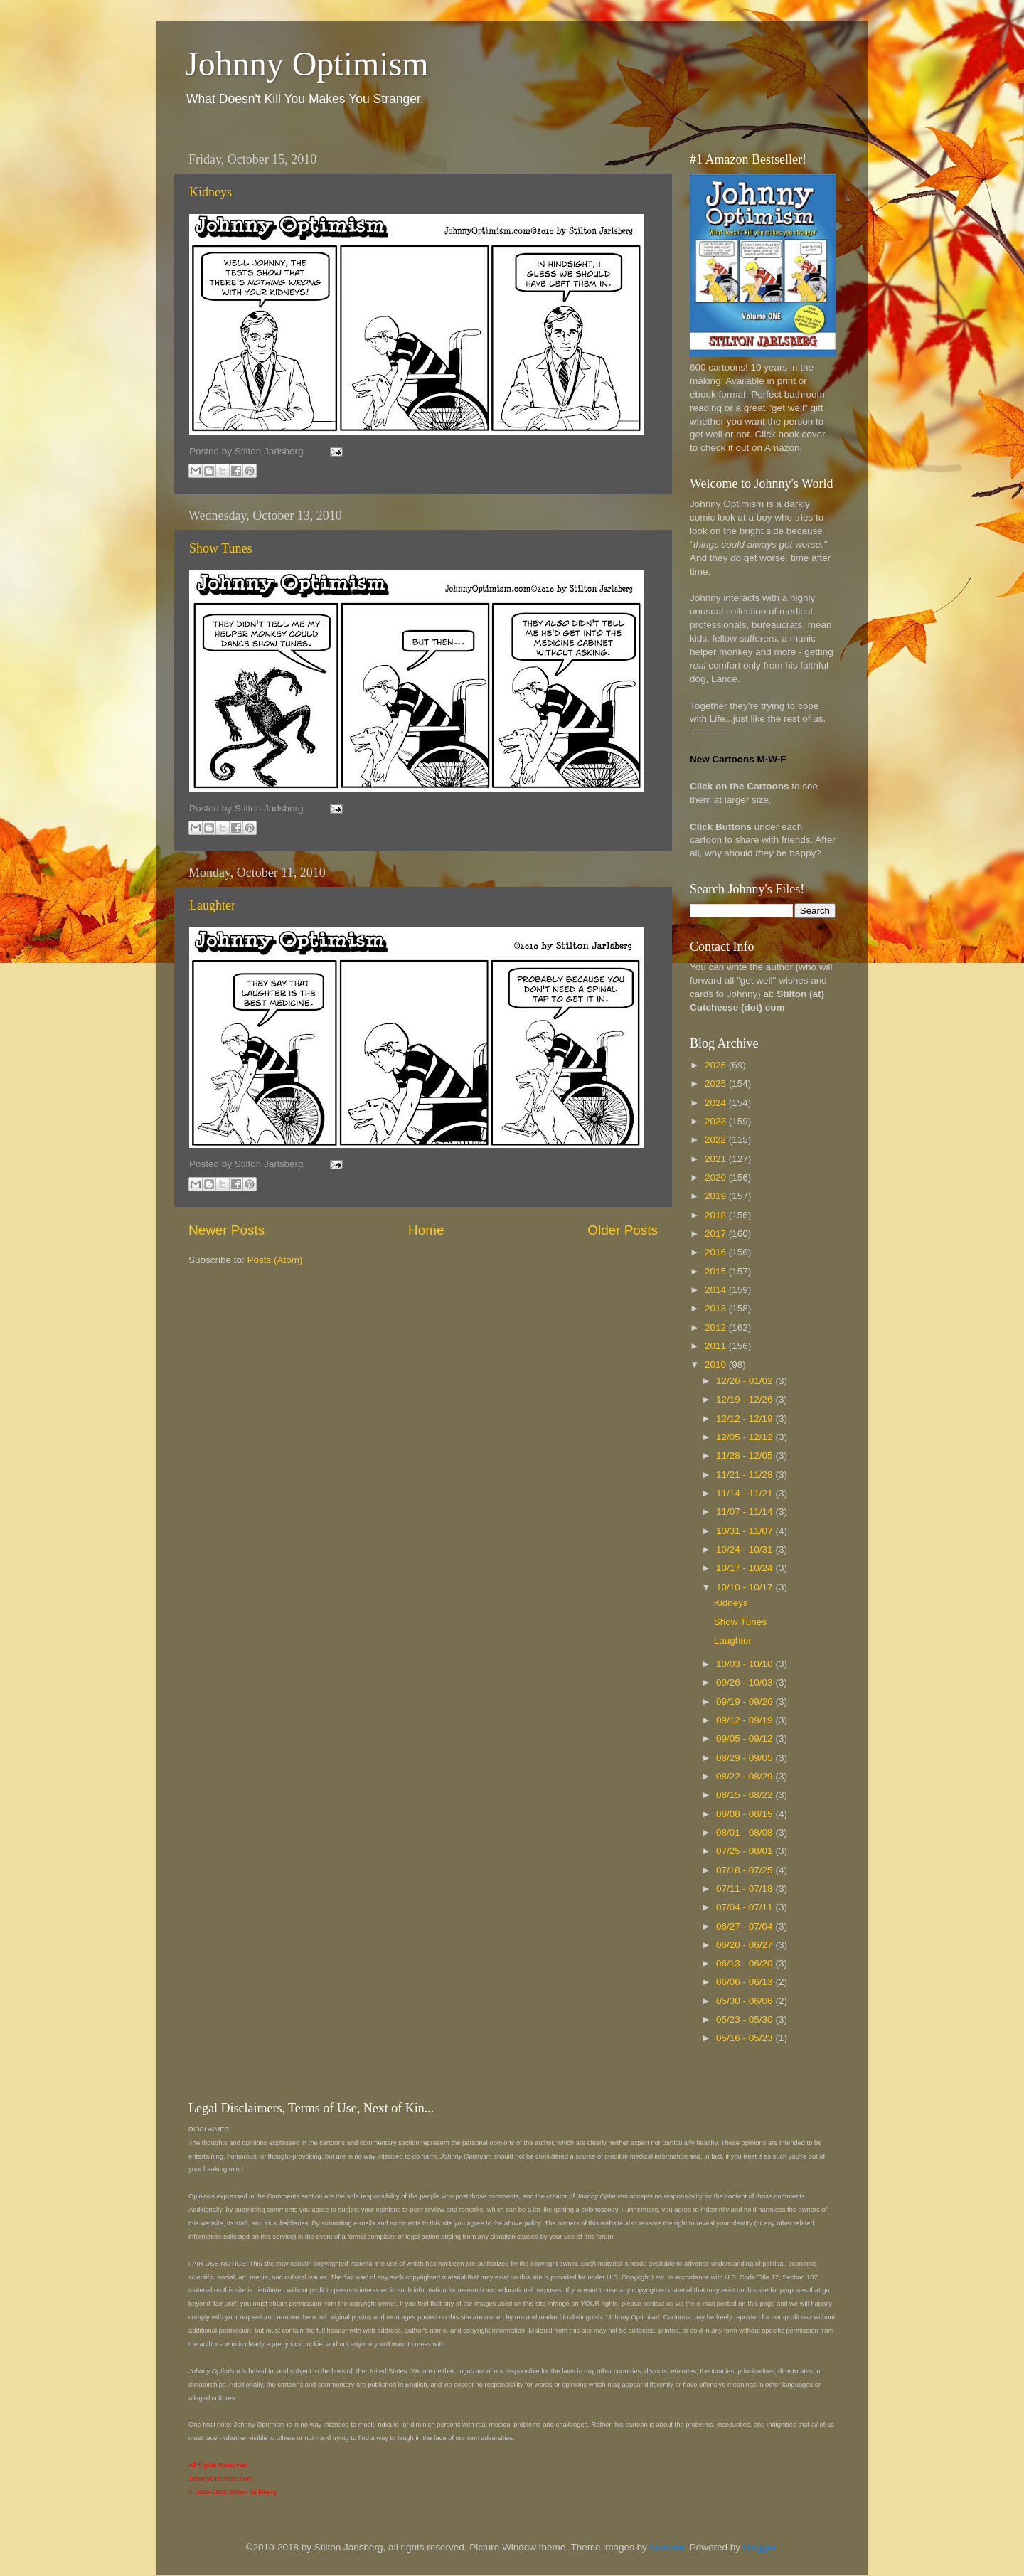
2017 (717, 1233)
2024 (717, 1102)
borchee (667, 2547)
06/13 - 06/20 (745, 1963)
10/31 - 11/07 (745, 1531)
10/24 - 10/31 (745, 1549)
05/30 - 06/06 (745, 2001)
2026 (717, 1065)
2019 (717, 1196)
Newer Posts (226, 1230)
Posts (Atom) (275, 1260)
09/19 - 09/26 (745, 1701)
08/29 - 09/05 (745, 1757)
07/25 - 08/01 (745, 1851)
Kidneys (210, 192)
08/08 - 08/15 (745, 1814)
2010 (717, 1364)
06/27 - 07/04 (745, 1926)
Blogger (759, 2547)
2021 (717, 1159)
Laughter (212, 905)
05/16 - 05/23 (745, 2038)
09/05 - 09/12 (745, 1738)
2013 (717, 1308)
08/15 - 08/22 (745, 1794)
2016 (717, 1252)
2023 (717, 1121)
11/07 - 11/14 (745, 1511)
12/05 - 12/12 (745, 1437)
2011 (717, 1346)
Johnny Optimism (307, 64)
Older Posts (622, 1230)
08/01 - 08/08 (745, 1832)
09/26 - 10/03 (745, 1682)
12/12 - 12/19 (745, 1418)
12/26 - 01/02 (745, 1380)
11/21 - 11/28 (745, 1474)
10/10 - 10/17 (745, 1587)
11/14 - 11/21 (745, 1493)
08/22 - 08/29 (745, 1776)
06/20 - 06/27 (745, 1944)
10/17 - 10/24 (745, 1568)
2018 (717, 1215)
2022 (717, 1139)
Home (426, 1230)
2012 (717, 1327)
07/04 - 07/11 (745, 1907)
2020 (717, 1177)
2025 (717, 1083)
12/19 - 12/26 (745, 1399)
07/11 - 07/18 (745, 1888)
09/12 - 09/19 (745, 1720)
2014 (717, 1289)
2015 (717, 1271)
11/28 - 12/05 (745, 1455)
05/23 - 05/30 (745, 2019)
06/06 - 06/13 (745, 1981)
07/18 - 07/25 (745, 1870)
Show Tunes (220, 548)
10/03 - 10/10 (745, 1664)
